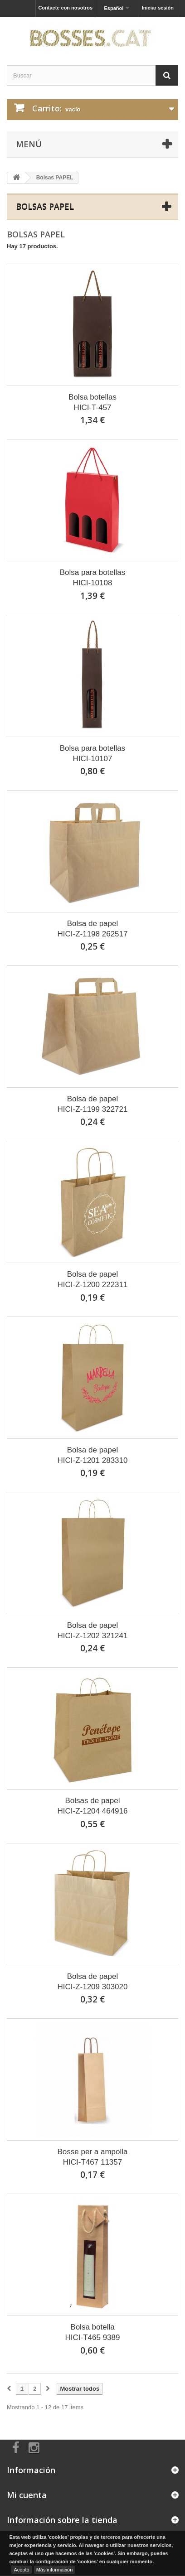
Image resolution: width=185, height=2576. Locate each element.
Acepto (21, 2569)
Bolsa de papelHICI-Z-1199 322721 (93, 1104)
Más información (54, 2569)
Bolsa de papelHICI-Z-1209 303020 (93, 1981)
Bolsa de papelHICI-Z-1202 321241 (93, 1630)
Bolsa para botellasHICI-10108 (93, 577)
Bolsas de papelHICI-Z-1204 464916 (93, 1805)
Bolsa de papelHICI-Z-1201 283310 (93, 1455)
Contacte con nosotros (65, 7)
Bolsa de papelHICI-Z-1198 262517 (93, 928)
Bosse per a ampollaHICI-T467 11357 (93, 2156)
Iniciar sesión (158, 7)
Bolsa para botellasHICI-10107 (93, 753)
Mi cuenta (27, 2494)
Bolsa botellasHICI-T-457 (92, 402)
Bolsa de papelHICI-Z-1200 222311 (93, 1279)
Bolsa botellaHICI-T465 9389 (92, 2332)
